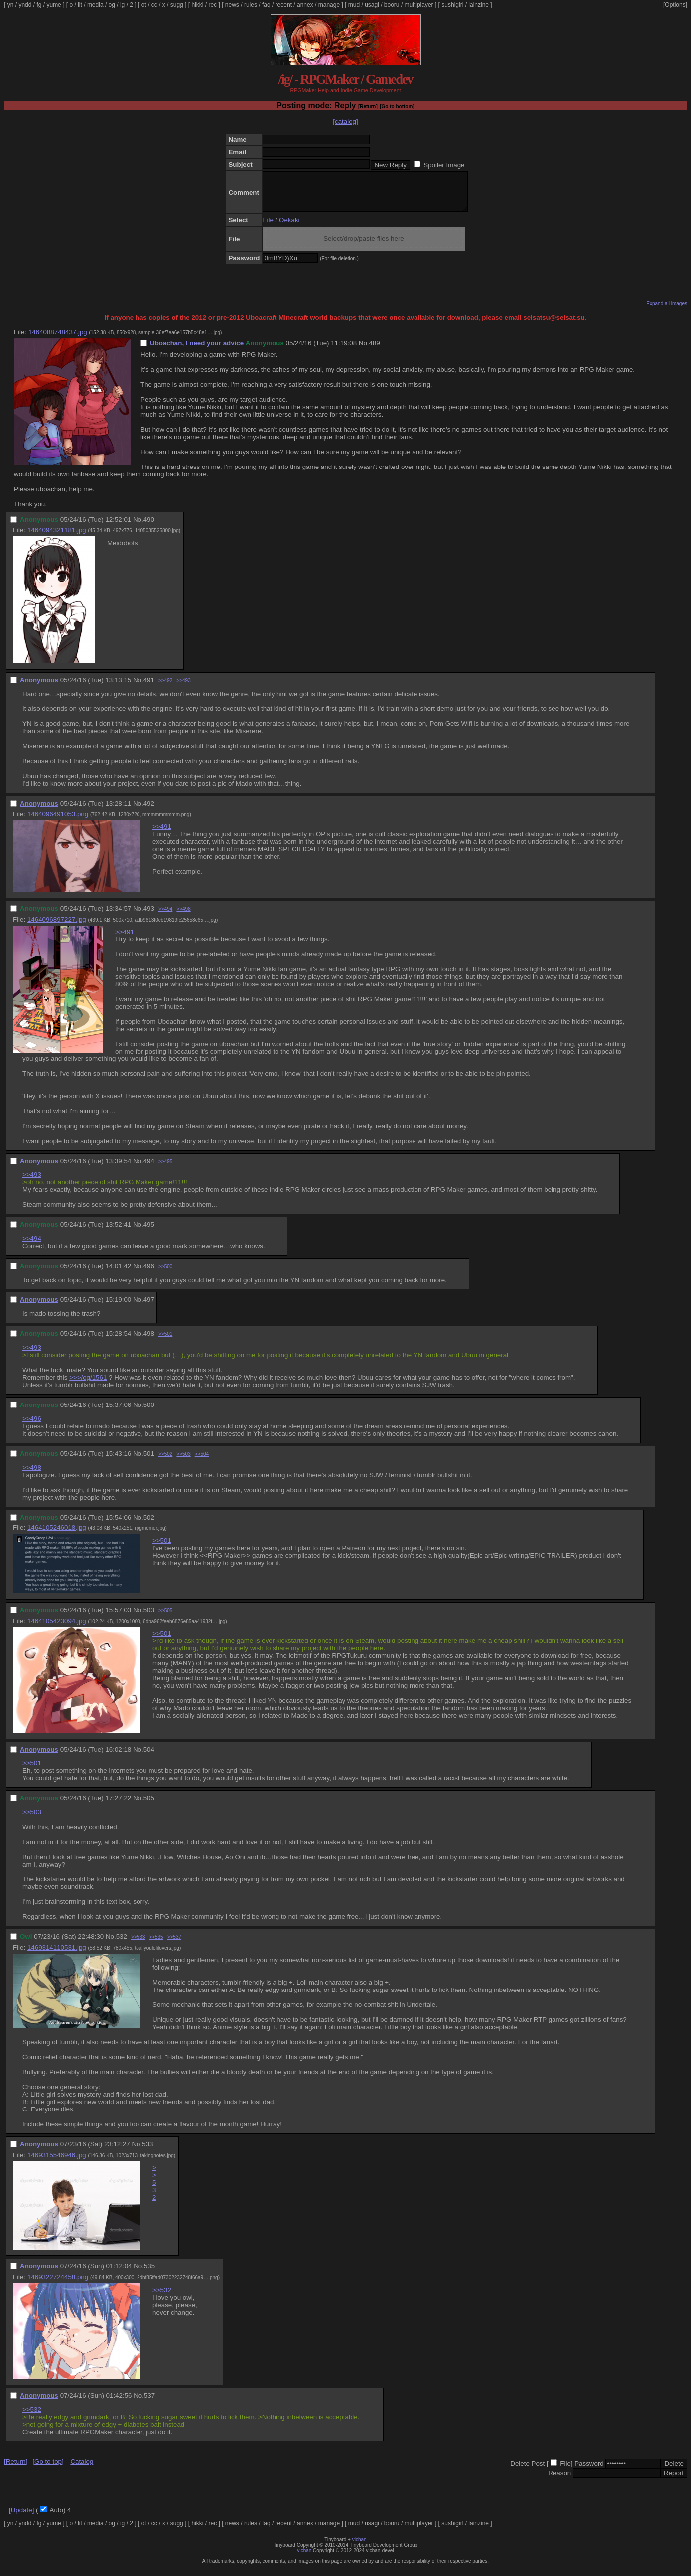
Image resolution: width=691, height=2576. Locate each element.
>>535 (156, 1944)
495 (148, 1232)
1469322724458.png (57, 2284)
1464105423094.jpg (56, 1628)
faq (266, 4)
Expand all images (666, 311)
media (95, 4)
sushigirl (452, 4)
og (112, 4)
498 (148, 1341)
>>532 (154, 2190)
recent (284, 4)
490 (148, 527)
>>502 (165, 1461)
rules (250, 4)
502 (148, 1524)
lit (80, 4)
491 (148, 687)
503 (148, 1617)
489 (374, 350)
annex (305, 4)
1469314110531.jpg (56, 1955)
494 (148, 1168)
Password (589, 2471)
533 (147, 2151)
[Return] (368, 106)
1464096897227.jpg (56, 927)
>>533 (138, 1944)
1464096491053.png (57, 821)
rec (213, 4)
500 (148, 1412)
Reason (559, 2480)
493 (148, 916)
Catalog (81, 2469)
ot (143, 4)
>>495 (165, 1168)
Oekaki (289, 227)
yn (10, 4)
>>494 (165, 916)
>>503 (183, 1461)
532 (121, 1944)
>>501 (165, 1341)
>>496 (31, 1426)
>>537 (174, 1944)
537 (149, 2403)
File (268, 227)
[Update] (21, 2517)
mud (354, 4)
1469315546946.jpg (56, 2162)
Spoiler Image (443, 165)
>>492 (165, 688)
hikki (197, 4)
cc (154, 4)
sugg (176, 4)
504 (148, 1756)
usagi (372, 4)
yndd (24, 4)
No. (364, 350)
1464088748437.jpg (57, 339)
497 (148, 1307)
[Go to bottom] (397, 106)
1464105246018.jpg (56, 1535)
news (232, 4)
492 (148, 811)
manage (329, 4)
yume (53, 4)
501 (148, 1461)
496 (148, 1273)
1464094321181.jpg (56, 537)
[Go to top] (47, 2469)
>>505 (165, 1618)
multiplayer (419, 4)
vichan (359, 2547)
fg (38, 4)
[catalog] (345, 121)
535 (149, 2273)
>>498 (183, 916)
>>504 (202, 1461)
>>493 (183, 688)
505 (148, 1805)
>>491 (161, 834)
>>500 (165, 1274)
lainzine (478, 4)
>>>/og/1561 (88, 1385)
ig (122, 4)
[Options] (675, 4)
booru (392, 4)
